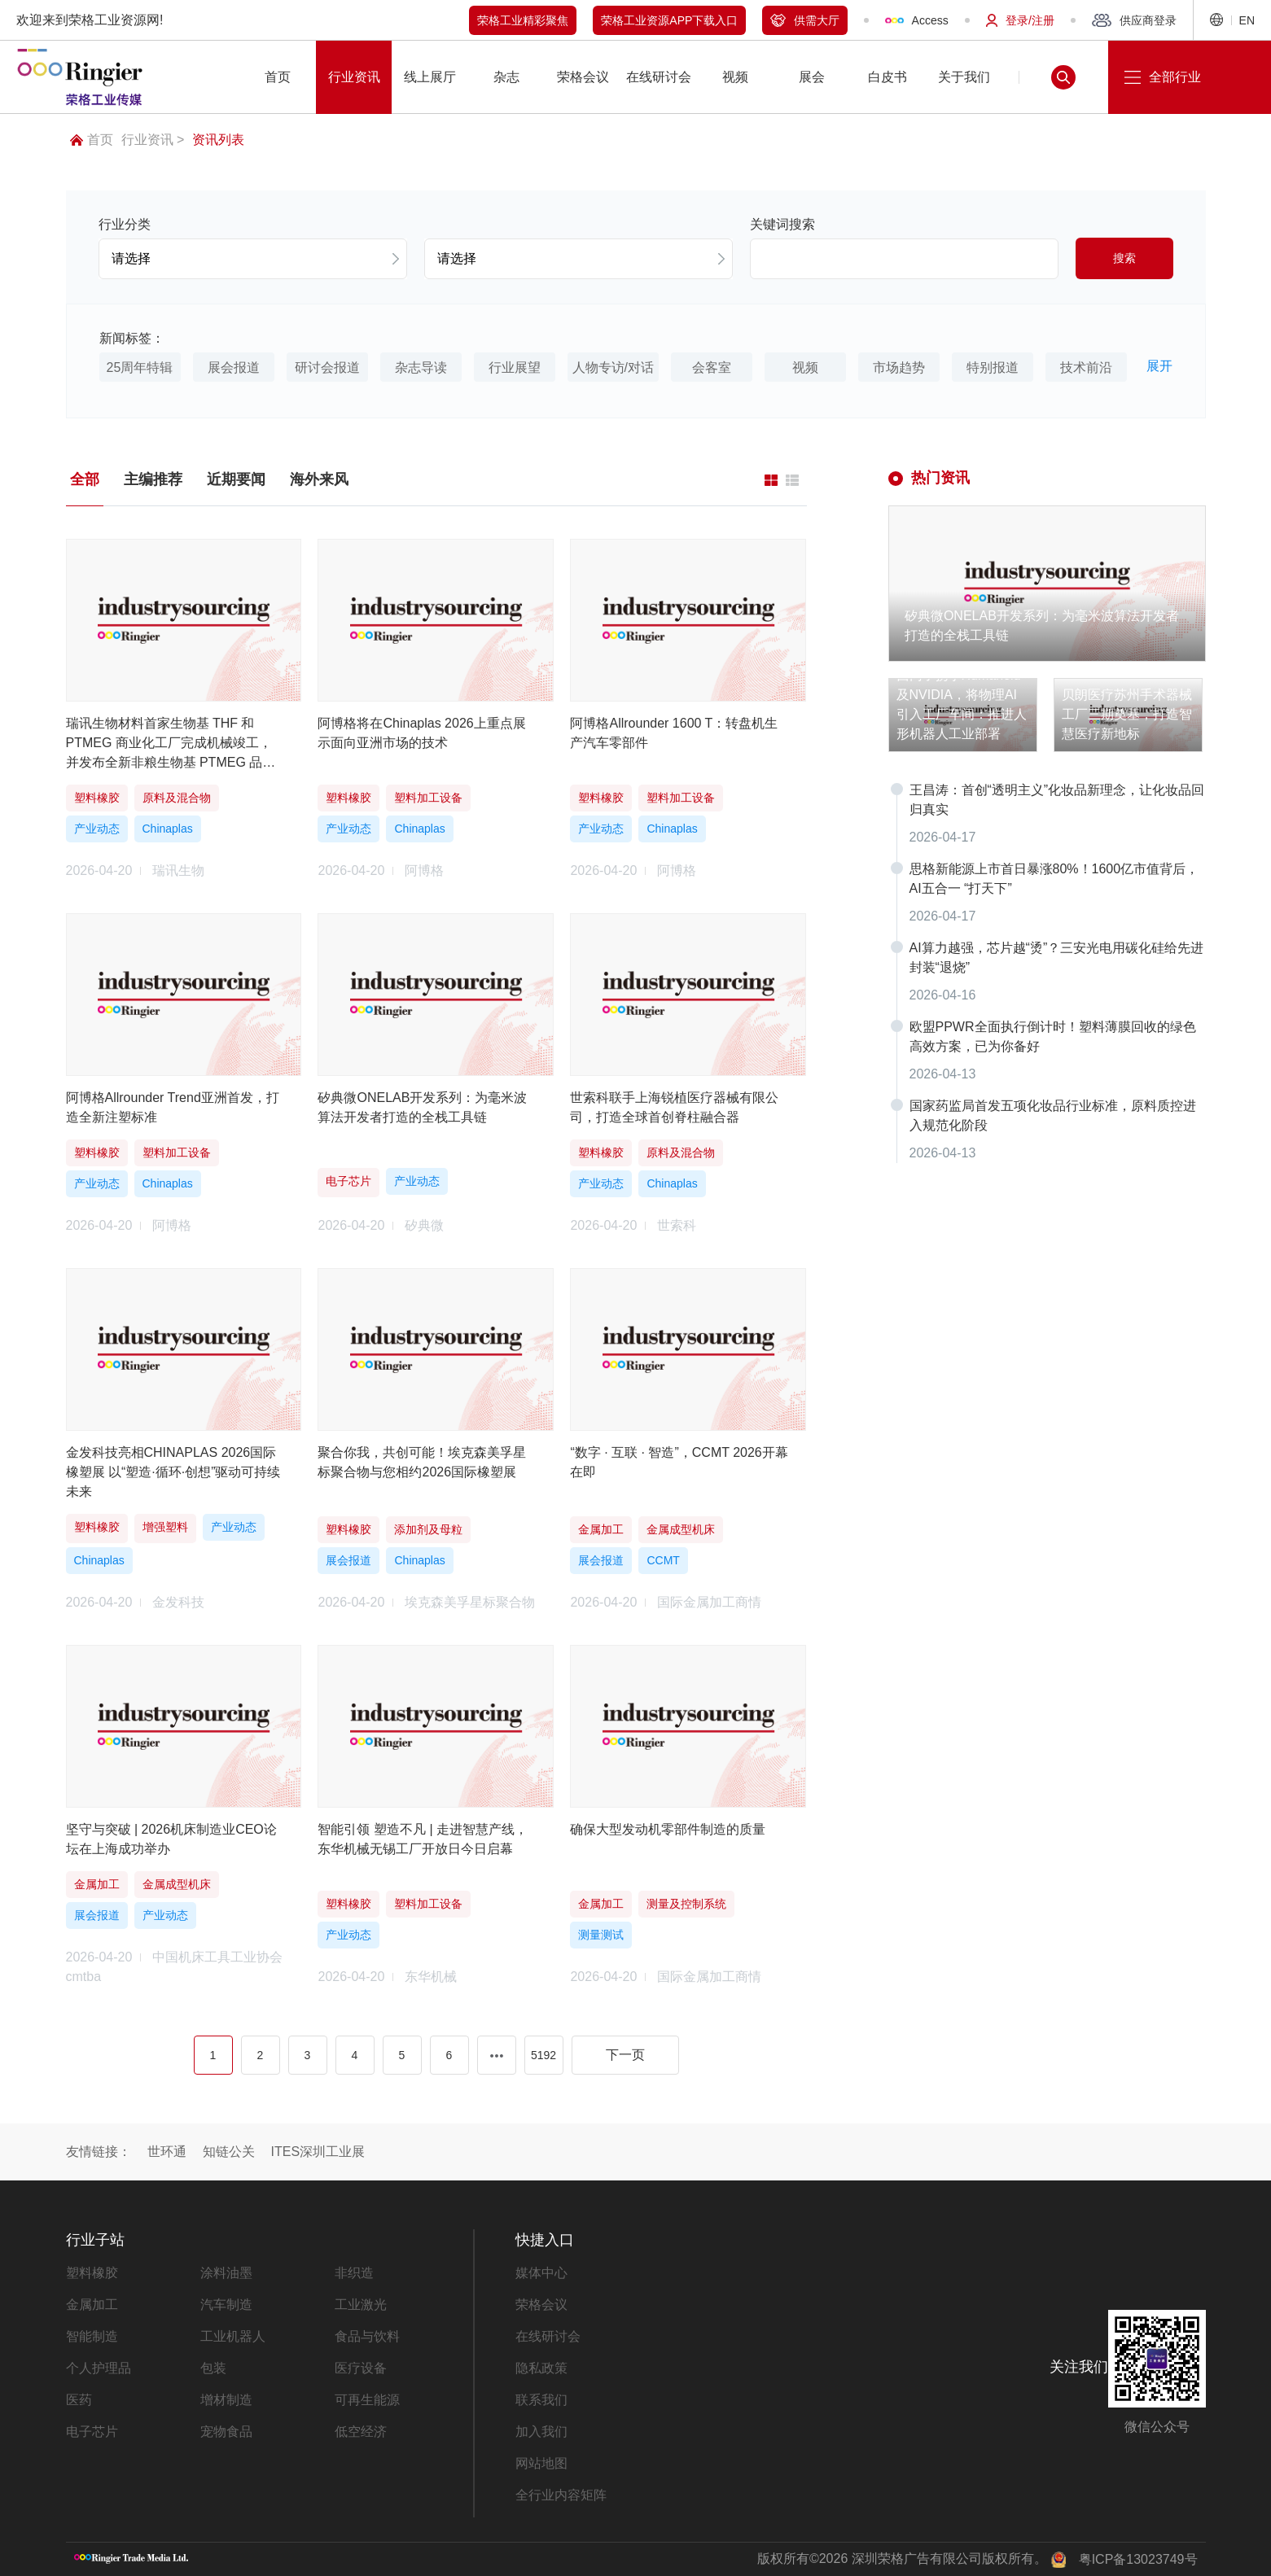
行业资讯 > (153, 140)
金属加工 (92, 2304)
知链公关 (229, 2151)
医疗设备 (361, 2368)
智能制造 (92, 2336)
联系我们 (541, 2400)
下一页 (625, 2055)
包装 (213, 2368)
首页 (91, 140)
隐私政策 (541, 2368)
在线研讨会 (548, 2336)
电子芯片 (92, 2431)
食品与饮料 (367, 2336)
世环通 (166, 2151)
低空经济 (361, 2431)
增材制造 (226, 2400)
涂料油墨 (226, 2273)
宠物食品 (226, 2431)
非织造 (354, 2273)
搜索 (1124, 258)
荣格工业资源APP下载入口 (669, 20)
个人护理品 (98, 2368)
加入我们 (541, 2431)
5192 (543, 2055)
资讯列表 (218, 140)
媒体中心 (541, 2273)
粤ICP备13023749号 (1138, 2559)
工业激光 (361, 2304)
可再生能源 (367, 2400)
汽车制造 (226, 2304)
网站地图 (541, 2463)
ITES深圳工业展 (318, 2151)
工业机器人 (232, 2336)
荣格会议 (541, 2304)
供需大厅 (804, 20)
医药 (79, 2400)
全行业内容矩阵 (561, 2495)
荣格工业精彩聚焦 (522, 20)
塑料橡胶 (92, 2273)
